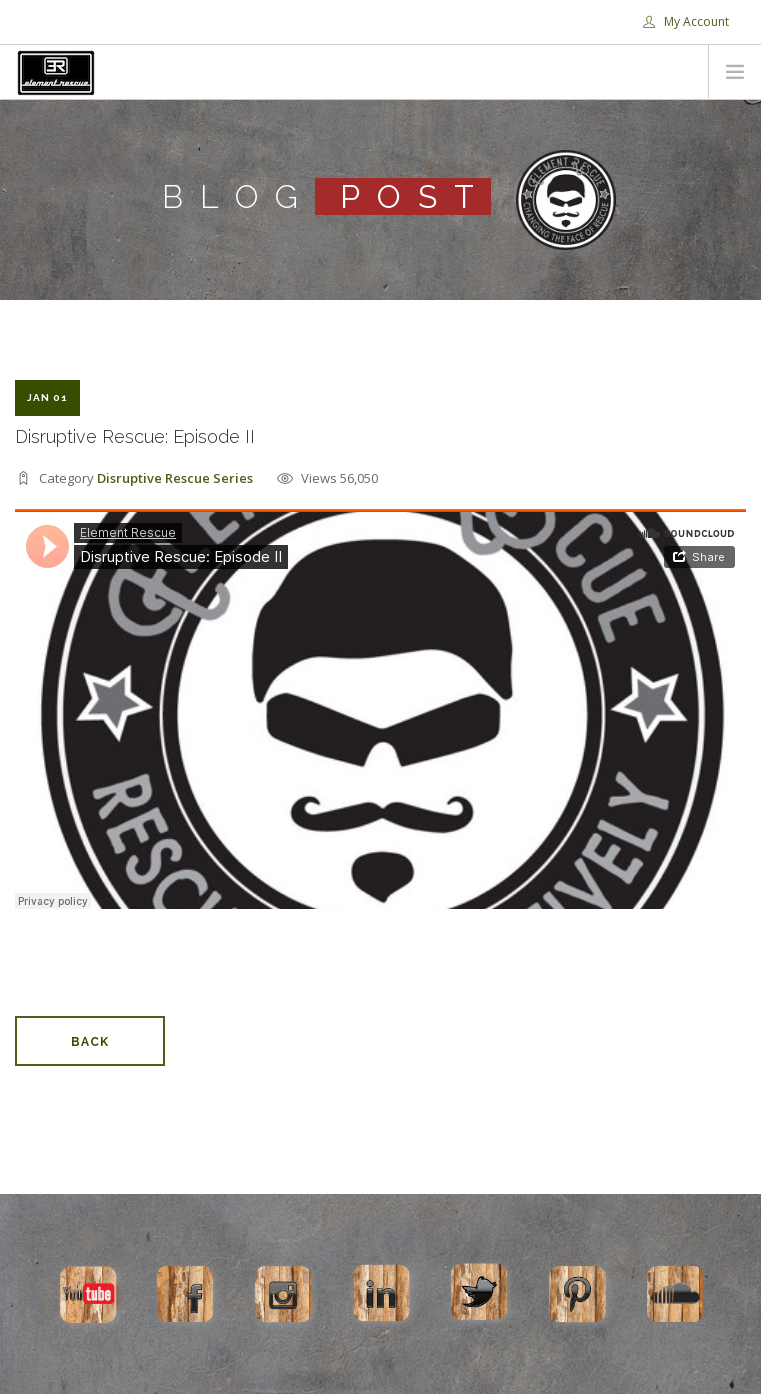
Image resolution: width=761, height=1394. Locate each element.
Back (90, 1042)
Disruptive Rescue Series (175, 478)
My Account (686, 21)
